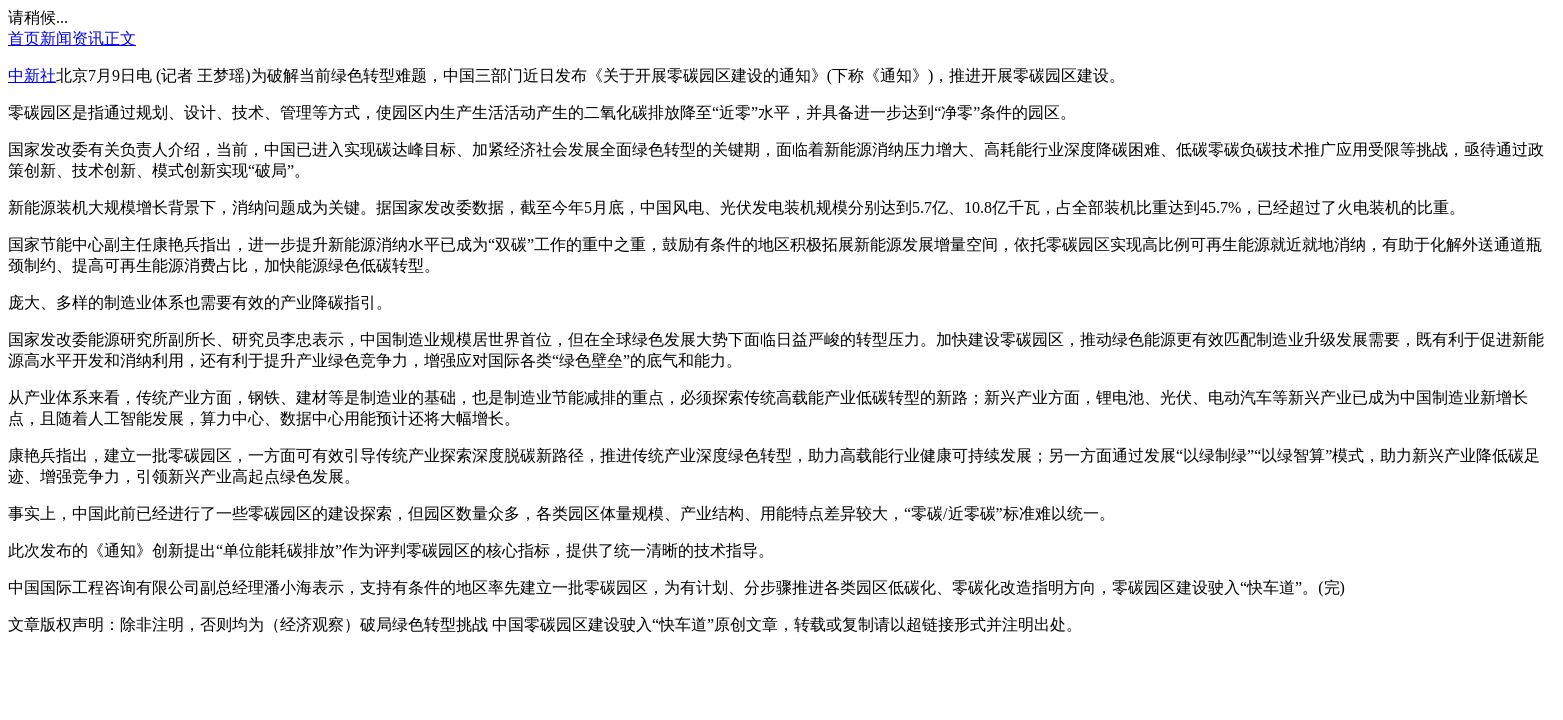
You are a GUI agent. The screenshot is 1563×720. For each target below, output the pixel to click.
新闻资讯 (72, 38)
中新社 (32, 75)
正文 (120, 38)
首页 (24, 38)
